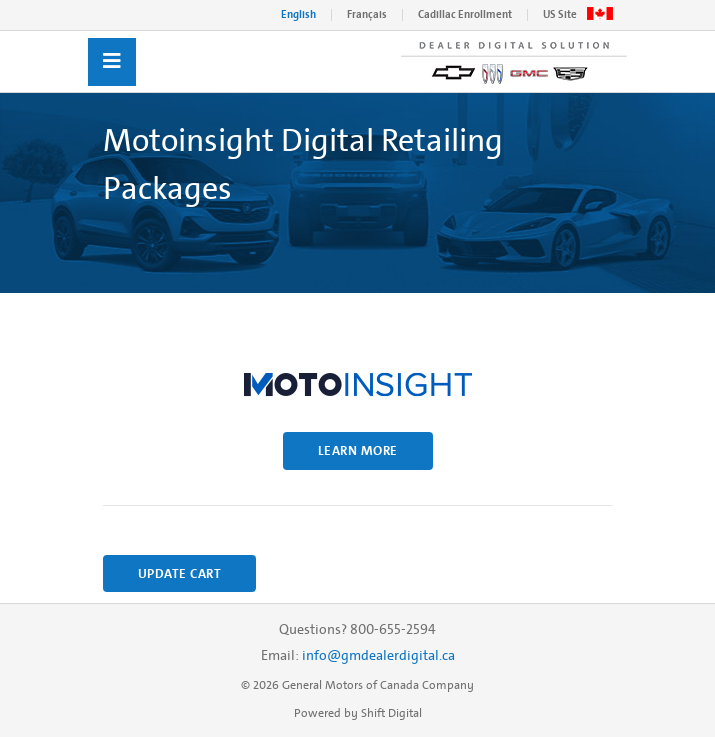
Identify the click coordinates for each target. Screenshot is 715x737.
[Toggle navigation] (112, 62)
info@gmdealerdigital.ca (378, 655)
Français (367, 14)
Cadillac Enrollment (465, 14)
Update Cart (180, 573)
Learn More (358, 450)
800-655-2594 (393, 629)
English (298, 14)
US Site (560, 14)
